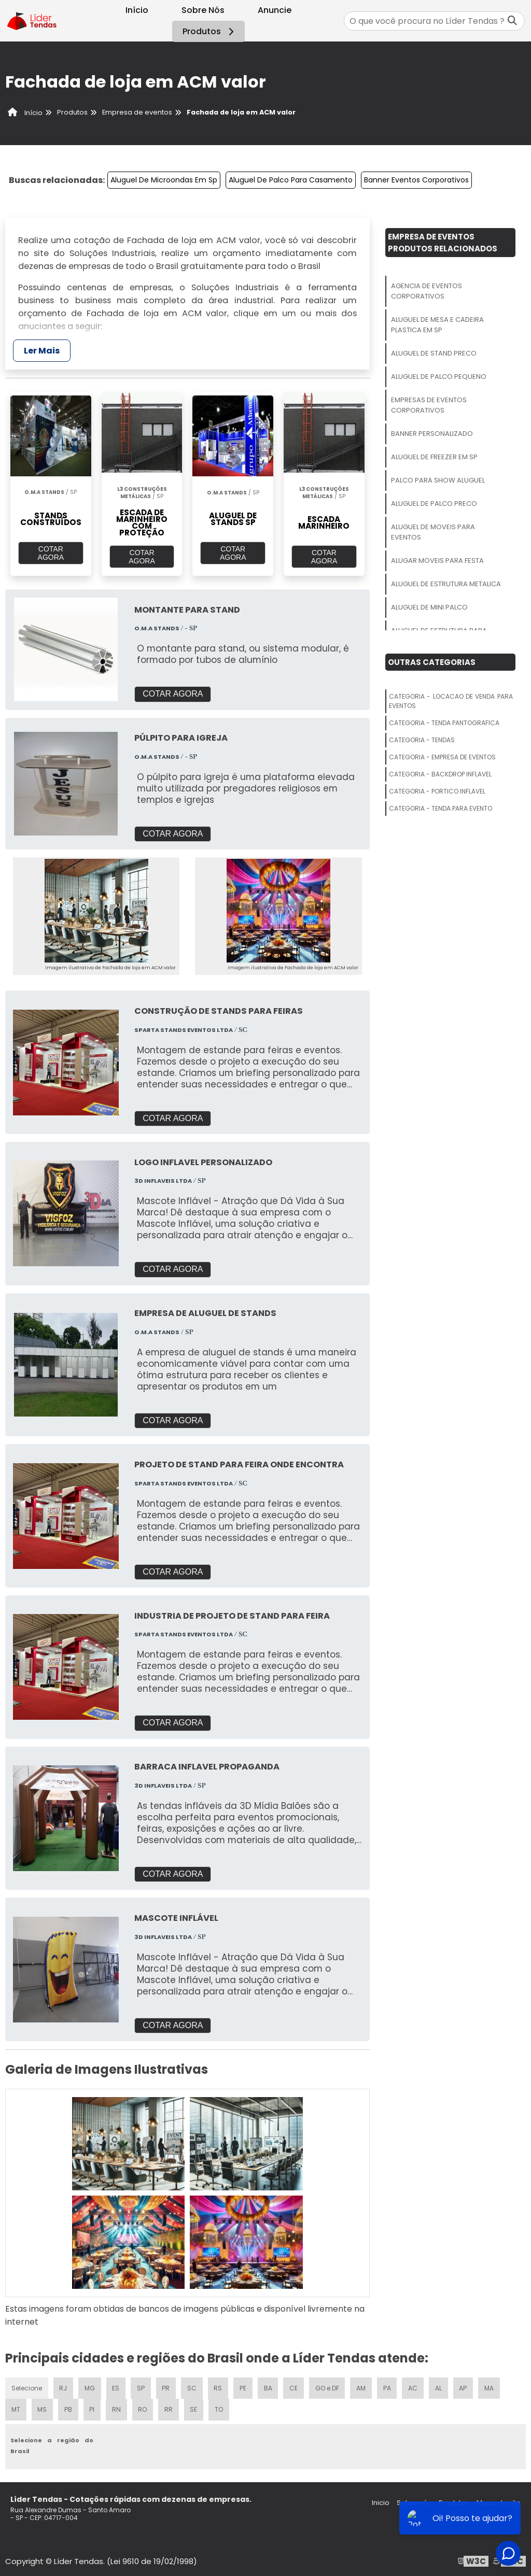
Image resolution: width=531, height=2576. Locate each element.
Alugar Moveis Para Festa (437, 560)
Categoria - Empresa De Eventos (442, 757)
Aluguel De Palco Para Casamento (291, 180)
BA (268, 2386)
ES (116, 2386)
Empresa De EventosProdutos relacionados (442, 242)
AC (414, 2386)
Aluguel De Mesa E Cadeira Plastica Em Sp (437, 325)
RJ (63, 2386)
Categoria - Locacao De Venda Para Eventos (451, 701)
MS (42, 2407)
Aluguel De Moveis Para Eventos (433, 532)
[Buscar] (512, 21)
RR (168, 2407)
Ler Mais (42, 351)
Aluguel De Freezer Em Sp (434, 457)
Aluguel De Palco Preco (434, 503)
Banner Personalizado (432, 433)
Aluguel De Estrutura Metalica (446, 584)
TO (219, 2407)
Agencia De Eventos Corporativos (426, 291)
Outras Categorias (432, 662)
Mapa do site (499, 2501)
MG (90, 2386)
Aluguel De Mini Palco (429, 607)
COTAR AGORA (51, 553)
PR (166, 2386)
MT (15, 2407)
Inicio (380, 2501)
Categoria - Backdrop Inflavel (440, 774)
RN (116, 2407)
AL (440, 2386)
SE (194, 2407)
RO (142, 2407)
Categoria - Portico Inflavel (437, 791)
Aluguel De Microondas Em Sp (163, 180)
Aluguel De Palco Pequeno (438, 376)
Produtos (210, 31)
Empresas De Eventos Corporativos (429, 405)
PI (92, 2407)
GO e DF (328, 2386)
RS (219, 2386)
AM (362, 2386)
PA (388, 2386)
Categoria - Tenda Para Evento (440, 808)
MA (490, 2386)
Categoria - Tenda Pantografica (444, 722)
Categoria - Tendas (422, 739)
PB (68, 2407)
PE (244, 2386)
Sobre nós (414, 2501)
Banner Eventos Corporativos (416, 180)
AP (464, 2386)
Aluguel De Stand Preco (434, 353)
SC (192, 2386)
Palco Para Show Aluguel (438, 480)
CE (294, 2386)
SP (141, 2386)
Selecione (26, 2386)
